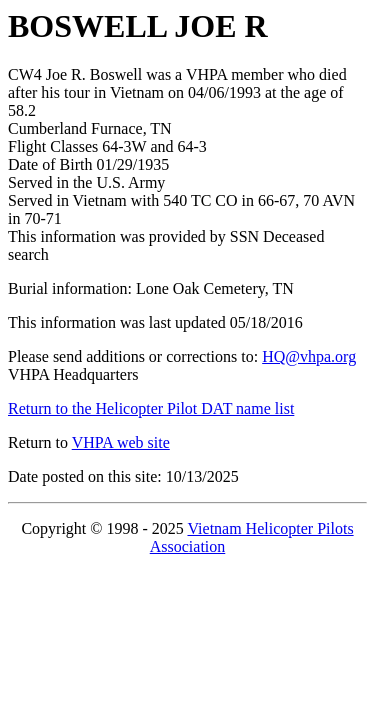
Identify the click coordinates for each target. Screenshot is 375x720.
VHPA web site (121, 442)
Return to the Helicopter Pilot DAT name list (151, 408)
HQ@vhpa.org (309, 356)
